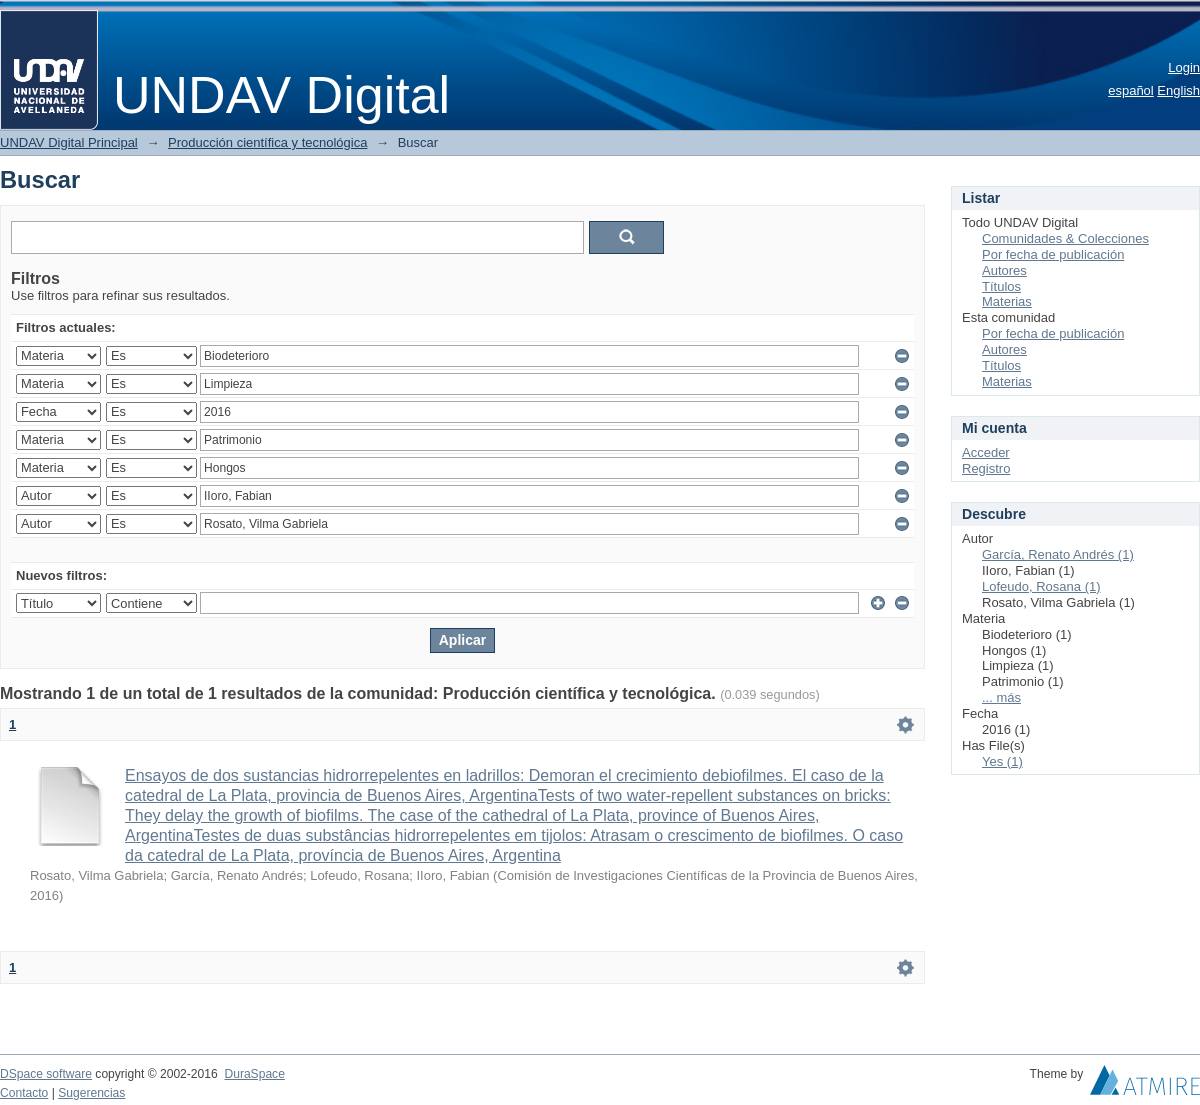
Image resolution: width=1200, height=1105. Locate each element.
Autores (1004, 270)
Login (1184, 67)
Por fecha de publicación (1053, 254)
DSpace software (46, 1074)
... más (1001, 697)
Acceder (986, 452)
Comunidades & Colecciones (1065, 238)
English (1178, 90)
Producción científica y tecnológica (267, 142)
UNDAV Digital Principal (69, 142)
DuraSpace (254, 1074)
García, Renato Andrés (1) (1058, 554)
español (1131, 90)
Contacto (24, 1093)
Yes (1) (1002, 761)
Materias (1007, 301)
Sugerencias (91, 1093)
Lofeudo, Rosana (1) (1041, 586)
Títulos (1001, 286)
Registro (986, 468)
